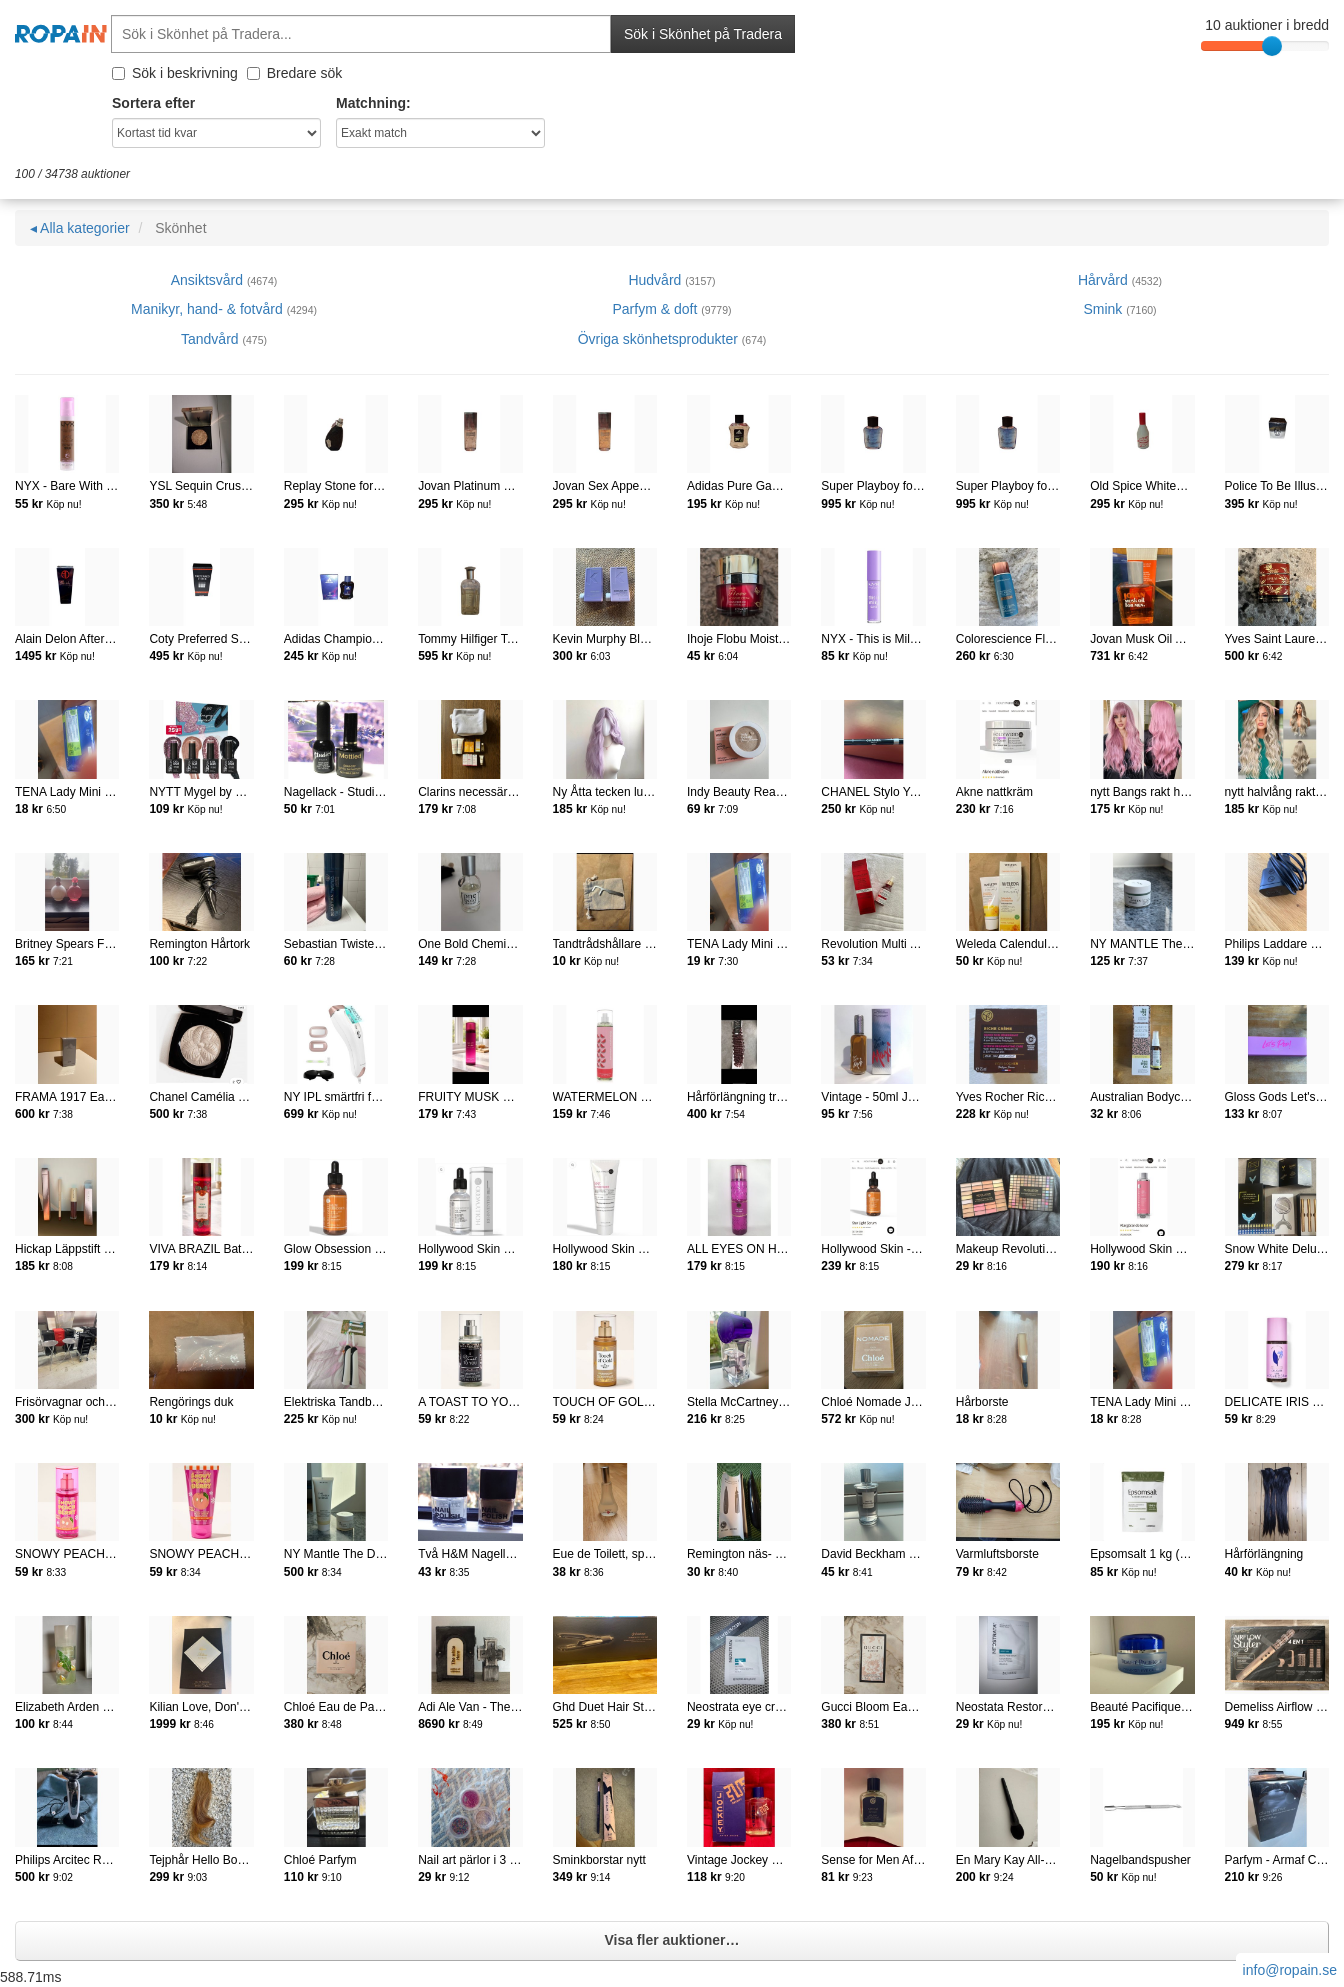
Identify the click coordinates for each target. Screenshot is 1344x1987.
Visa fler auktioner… (671, 1940)
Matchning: (373, 103)
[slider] (1272, 46)
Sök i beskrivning (175, 73)
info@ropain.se (1290, 1970)
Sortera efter (153, 103)
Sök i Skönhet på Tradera (703, 34)
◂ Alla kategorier (80, 228)
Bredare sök (294, 73)
